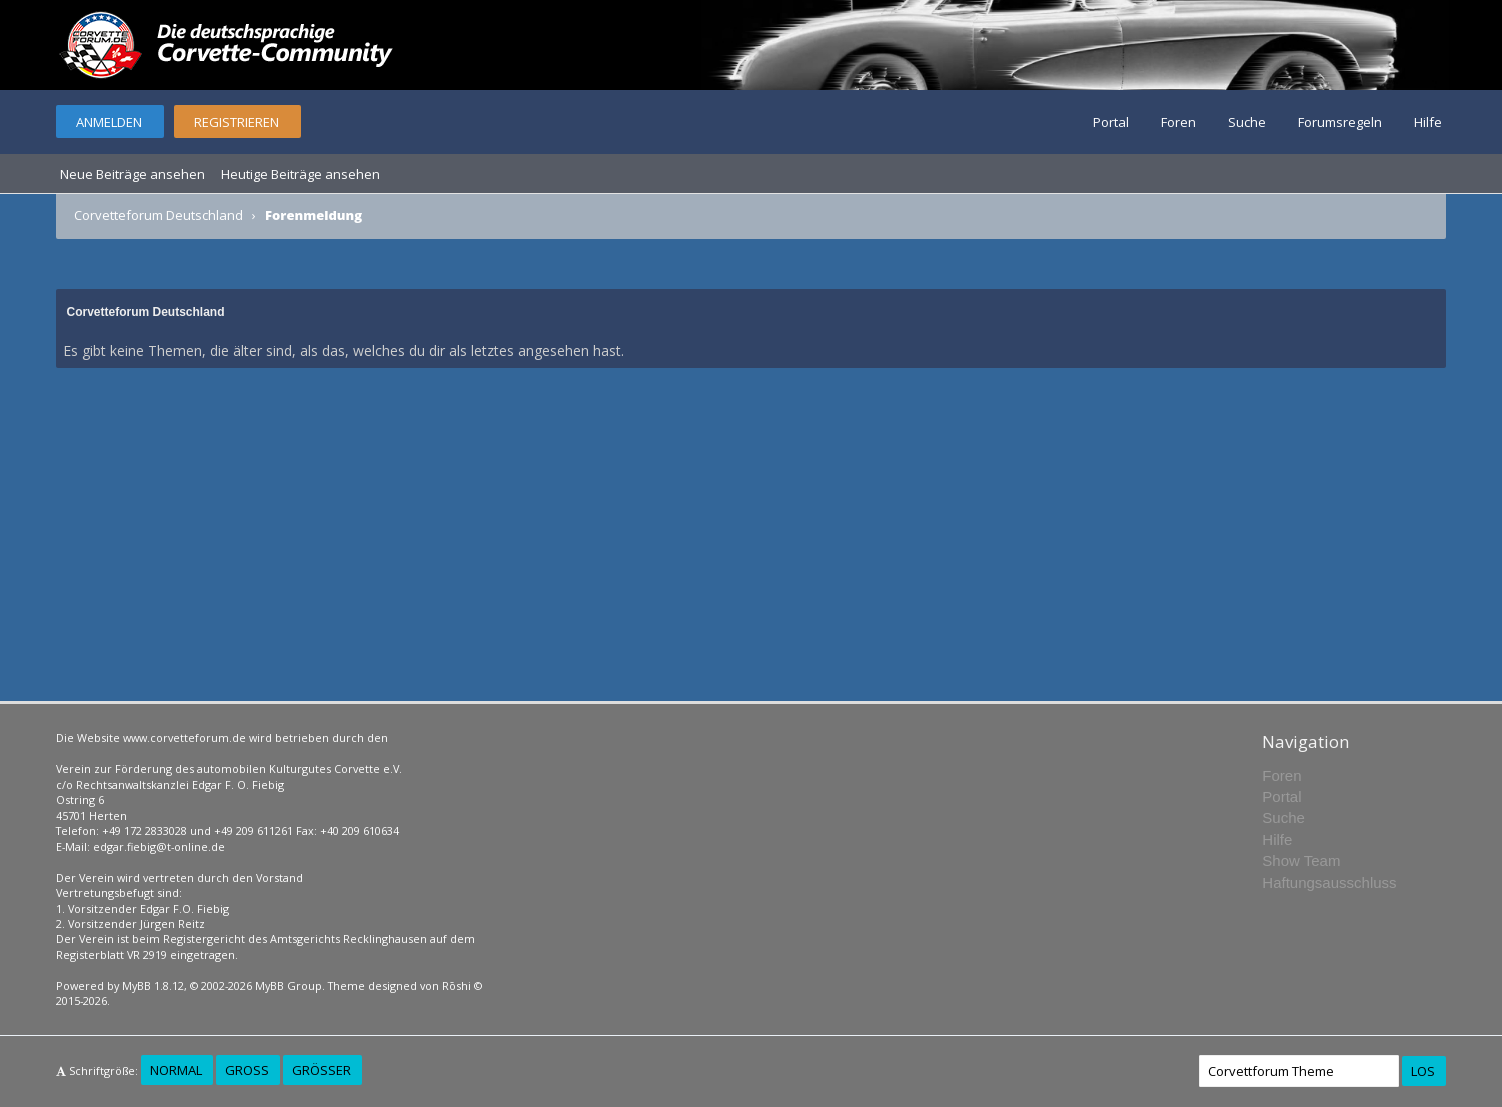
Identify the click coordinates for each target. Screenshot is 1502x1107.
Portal (1111, 122)
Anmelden (109, 122)
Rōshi (456, 985)
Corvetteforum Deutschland (158, 215)
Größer (321, 1070)
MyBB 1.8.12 (153, 985)
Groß (247, 1070)
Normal (176, 1070)
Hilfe (1428, 122)
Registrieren (236, 122)
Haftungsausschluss (1329, 882)
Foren (1178, 122)
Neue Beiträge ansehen (132, 174)
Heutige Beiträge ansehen (300, 174)
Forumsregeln (1340, 122)
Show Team (1301, 860)
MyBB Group (288, 985)
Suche (1247, 122)
